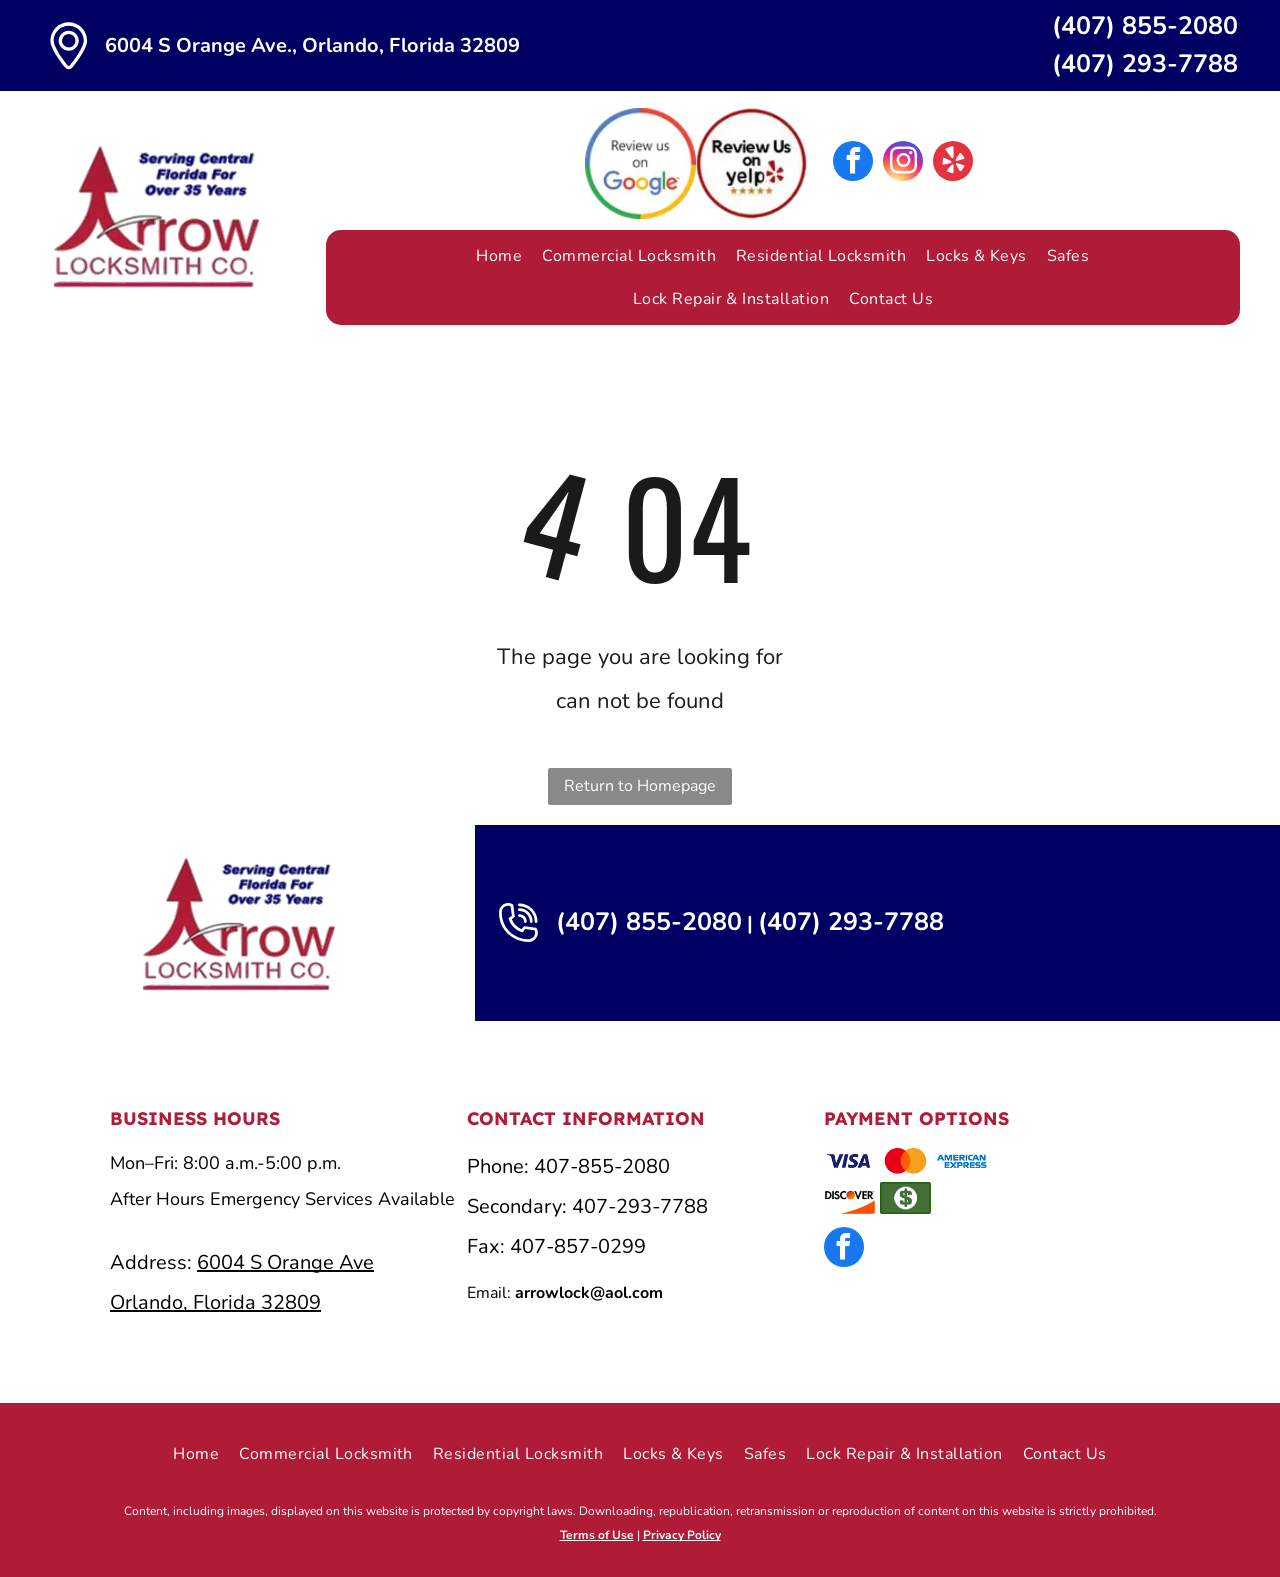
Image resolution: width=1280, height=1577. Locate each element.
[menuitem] (499, 256)
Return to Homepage (640, 786)
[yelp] (953, 163)
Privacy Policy (682, 1535)
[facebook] (853, 163)
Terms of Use (597, 1535)
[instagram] (903, 163)
